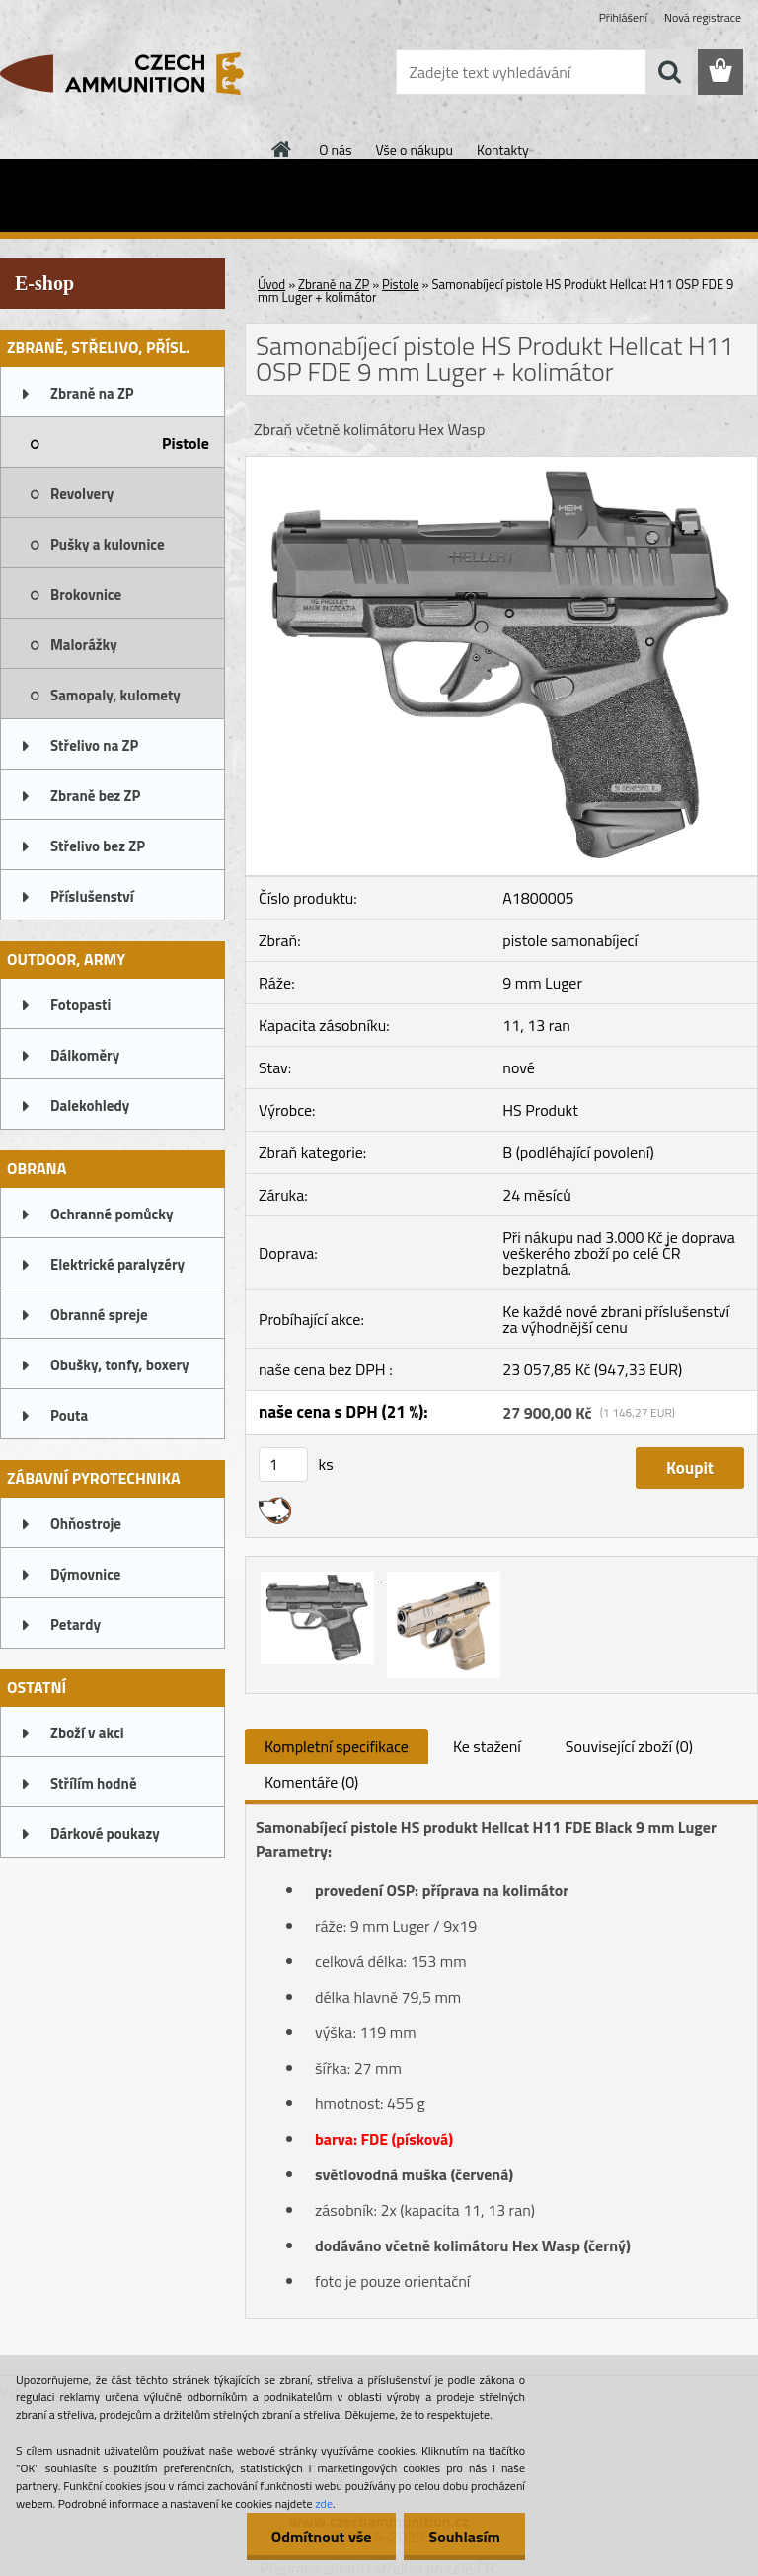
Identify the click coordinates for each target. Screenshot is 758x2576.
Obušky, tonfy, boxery (120, 1365)
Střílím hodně (93, 1783)
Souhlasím (464, 2536)
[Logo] (135, 73)
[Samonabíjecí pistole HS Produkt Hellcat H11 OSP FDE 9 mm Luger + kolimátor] (501, 465)
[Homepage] (282, 149)
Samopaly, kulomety (115, 695)
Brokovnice (85, 594)
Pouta (69, 1415)
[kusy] (283, 1464)
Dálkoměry (84, 1055)
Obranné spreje (99, 1314)
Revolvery (82, 493)
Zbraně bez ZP (95, 795)
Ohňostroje (85, 1523)
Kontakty (503, 149)
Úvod (271, 284)
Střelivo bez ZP (97, 846)
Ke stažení (487, 1746)
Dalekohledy (89, 1105)
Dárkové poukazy (105, 1833)
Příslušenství (92, 896)
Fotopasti (80, 1005)
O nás (335, 149)
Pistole (185, 443)
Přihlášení (623, 17)
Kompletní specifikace (337, 1746)
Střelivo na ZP (94, 745)
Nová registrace (702, 17)
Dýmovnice (85, 1574)
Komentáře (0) (311, 1782)
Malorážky (83, 644)
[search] (669, 72)
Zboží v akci (87, 1733)
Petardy (75, 1624)
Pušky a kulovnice (107, 544)
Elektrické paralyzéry (117, 1264)
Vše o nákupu (414, 149)
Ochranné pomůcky (112, 1214)
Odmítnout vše (321, 2536)
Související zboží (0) (629, 1746)
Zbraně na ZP (92, 393)
